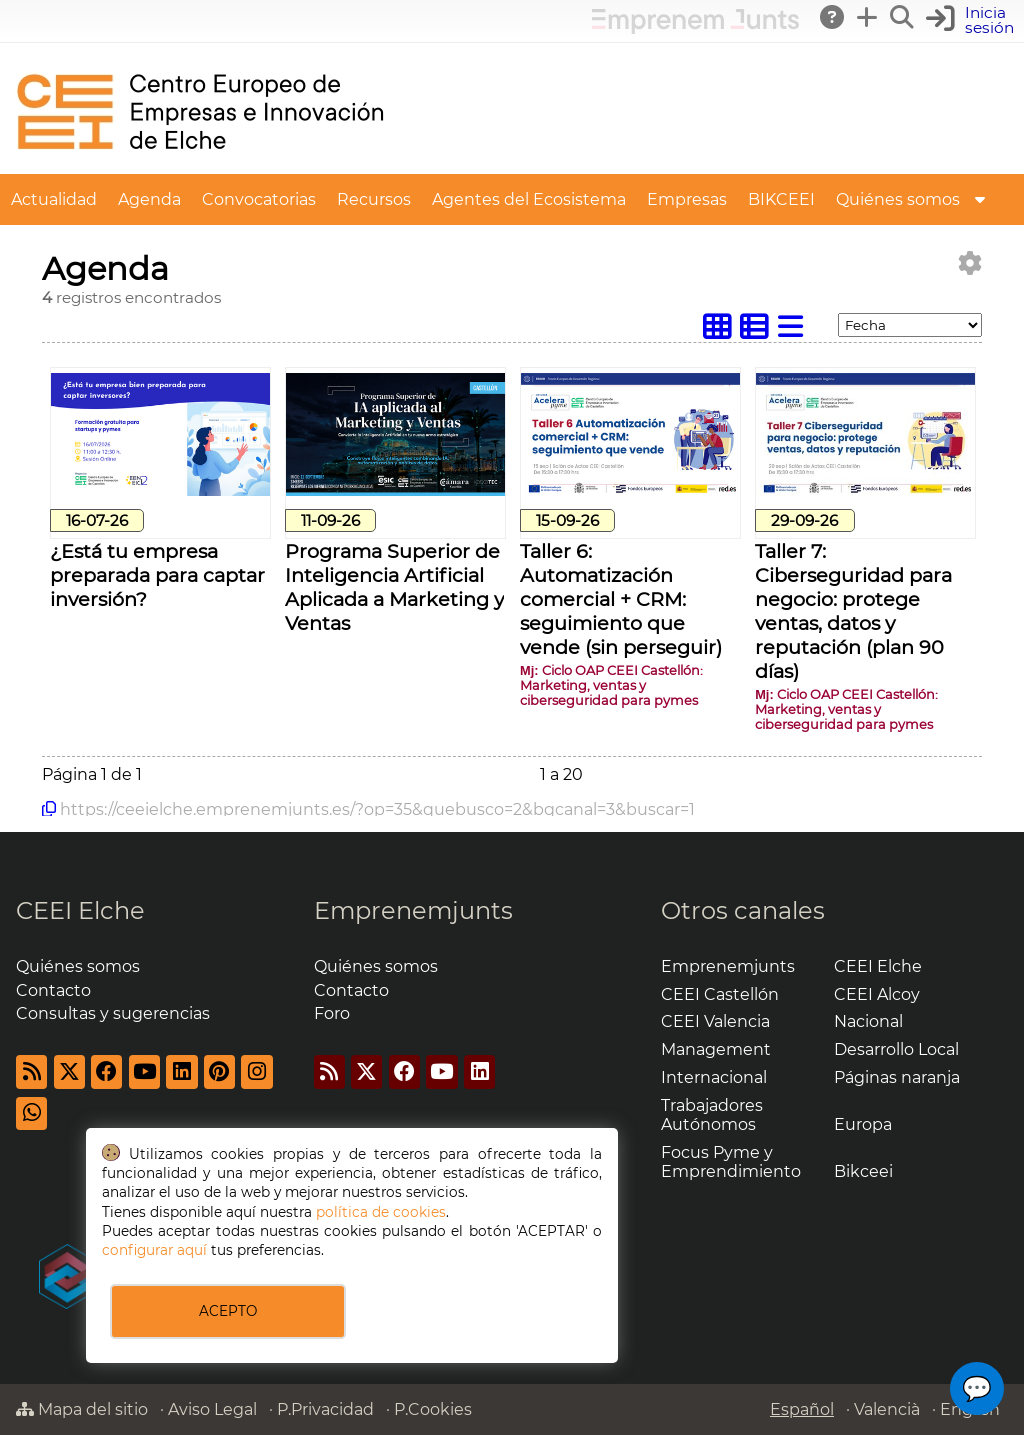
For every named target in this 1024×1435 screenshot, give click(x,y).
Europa (863, 1124)
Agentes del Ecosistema (529, 199)
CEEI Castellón (720, 994)
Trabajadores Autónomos (712, 1115)
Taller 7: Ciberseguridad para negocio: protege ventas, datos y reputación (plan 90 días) (853, 611)
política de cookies (381, 1212)
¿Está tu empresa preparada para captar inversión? (157, 575)
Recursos (374, 199)
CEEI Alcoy (877, 994)
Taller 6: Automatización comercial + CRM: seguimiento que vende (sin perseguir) (621, 599)
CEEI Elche (80, 910)
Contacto (53, 990)
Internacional (714, 1077)
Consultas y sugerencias (113, 1013)
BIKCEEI (781, 199)
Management (716, 1049)
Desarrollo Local (896, 1049)
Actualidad (54, 199)
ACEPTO (228, 1311)
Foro (332, 1013)
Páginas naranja (897, 1077)
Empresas (687, 199)
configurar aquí (154, 1250)
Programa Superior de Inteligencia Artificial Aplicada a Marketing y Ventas (394, 587)
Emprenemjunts (413, 910)
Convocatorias (259, 199)
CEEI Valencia (715, 1021)
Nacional (868, 1021)
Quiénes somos (898, 199)
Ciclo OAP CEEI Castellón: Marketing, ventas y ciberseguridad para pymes (611, 685)
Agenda (149, 199)
